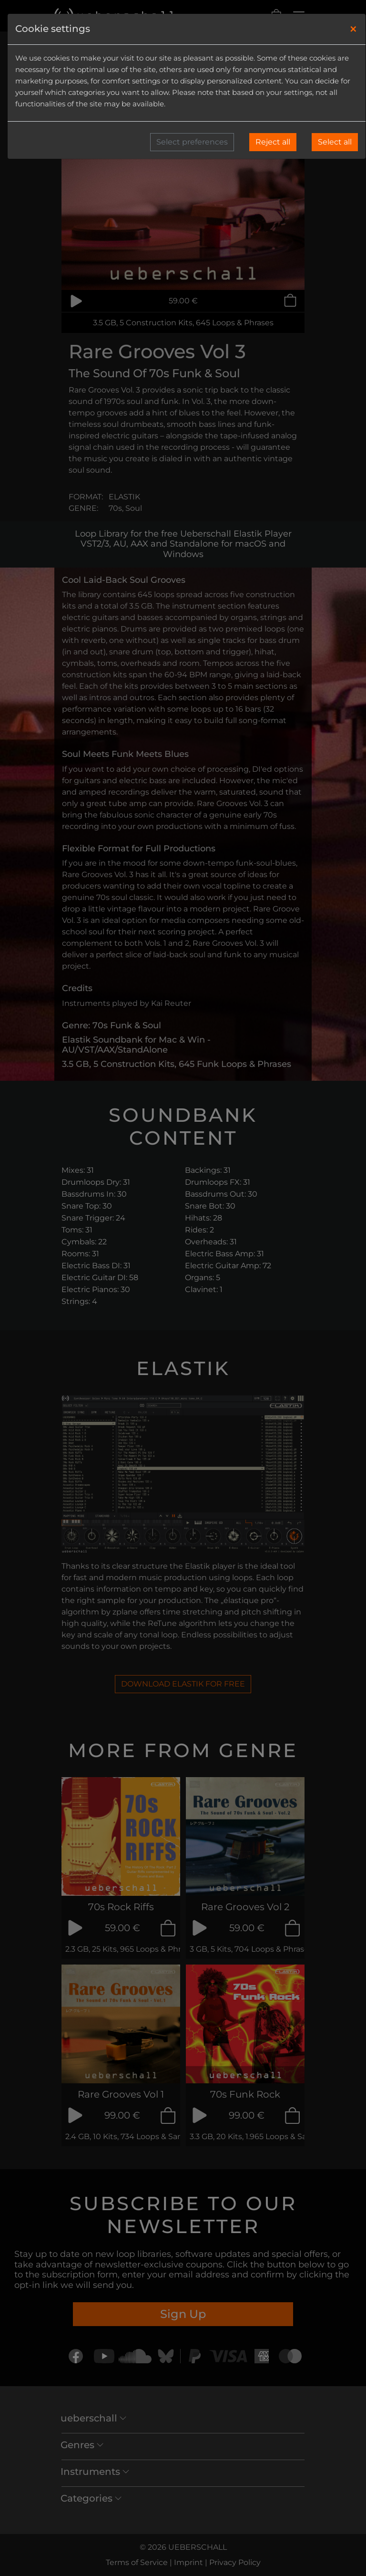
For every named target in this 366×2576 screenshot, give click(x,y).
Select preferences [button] (192, 141)
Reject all (272, 141)
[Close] (353, 29)
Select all (335, 141)
